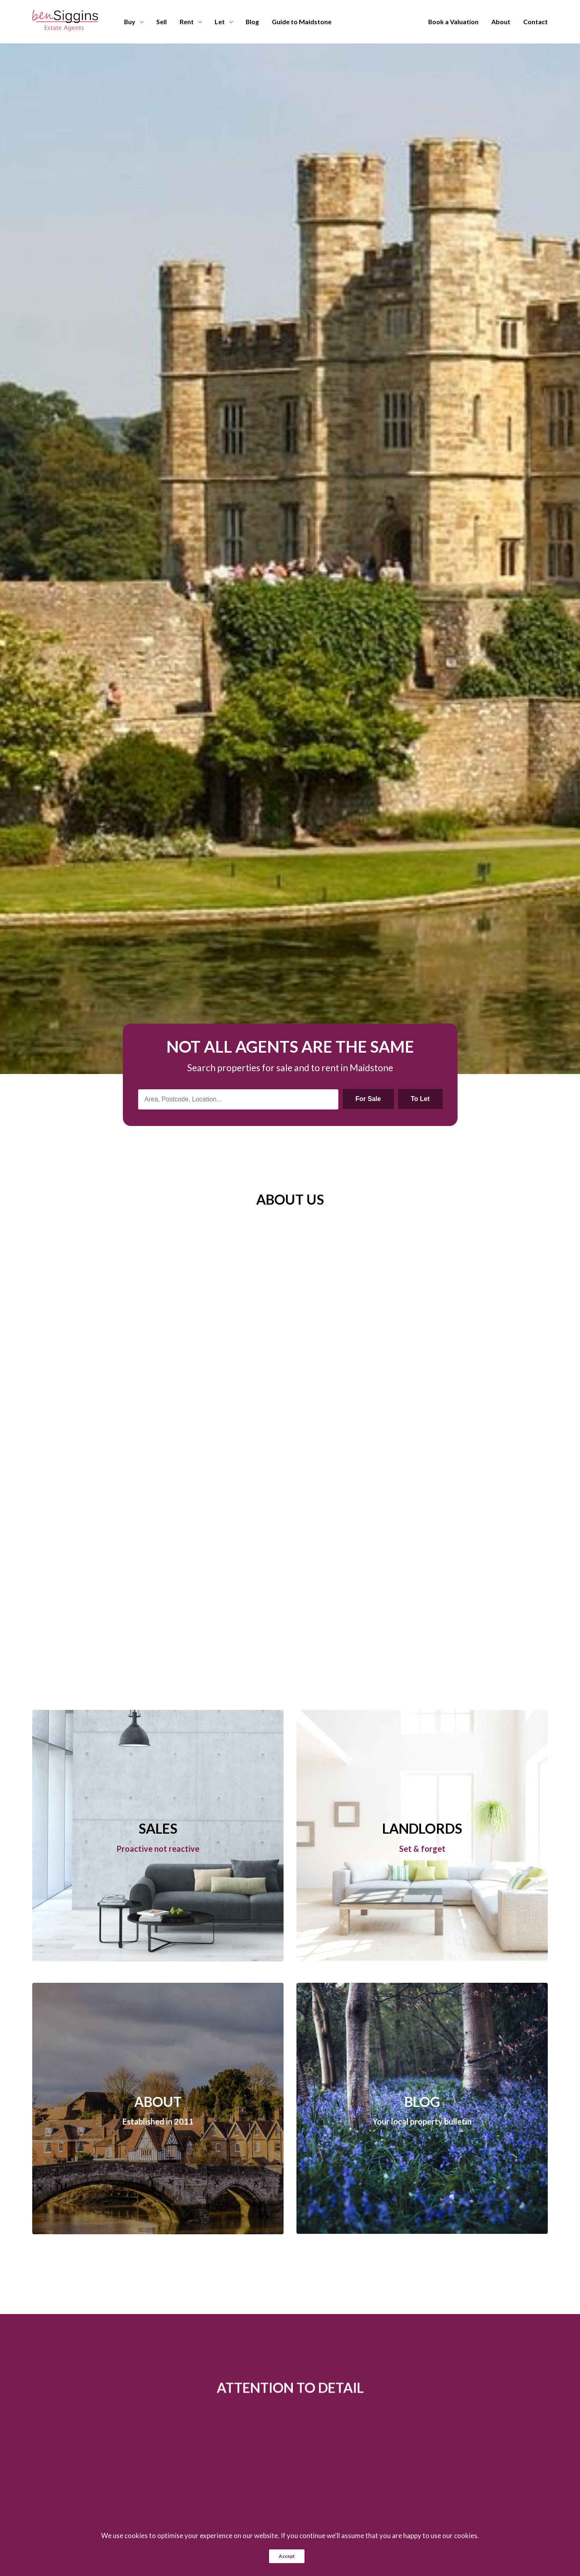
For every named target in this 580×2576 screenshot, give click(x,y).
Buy (129, 21)
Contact (535, 21)
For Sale (368, 1098)
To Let (420, 1098)
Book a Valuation (453, 21)
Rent (187, 21)
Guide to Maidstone (301, 21)
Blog (252, 21)
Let (220, 21)
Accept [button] (287, 2556)
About (500, 21)
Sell (161, 21)
